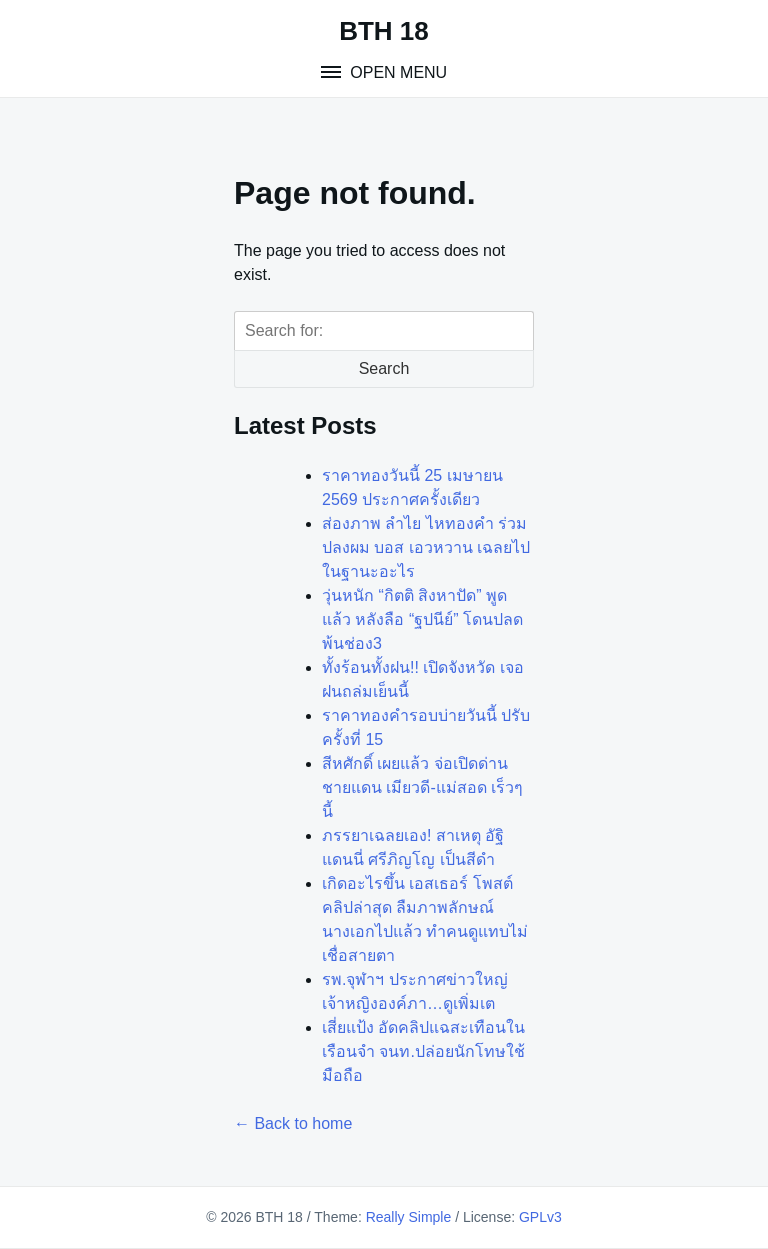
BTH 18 (384, 31)
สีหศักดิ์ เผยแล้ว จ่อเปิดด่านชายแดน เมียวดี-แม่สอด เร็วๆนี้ (422, 787)
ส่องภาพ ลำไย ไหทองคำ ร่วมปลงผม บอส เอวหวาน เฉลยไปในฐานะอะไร (426, 547)
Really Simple (409, 1217)
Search (384, 368)
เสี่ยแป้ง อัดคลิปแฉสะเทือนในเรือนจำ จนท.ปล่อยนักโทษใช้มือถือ (423, 1051)
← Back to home (293, 1123)
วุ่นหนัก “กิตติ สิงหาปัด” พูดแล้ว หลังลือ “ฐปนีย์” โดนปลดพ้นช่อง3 (422, 619)
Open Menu (396, 72)
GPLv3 (540, 1217)
